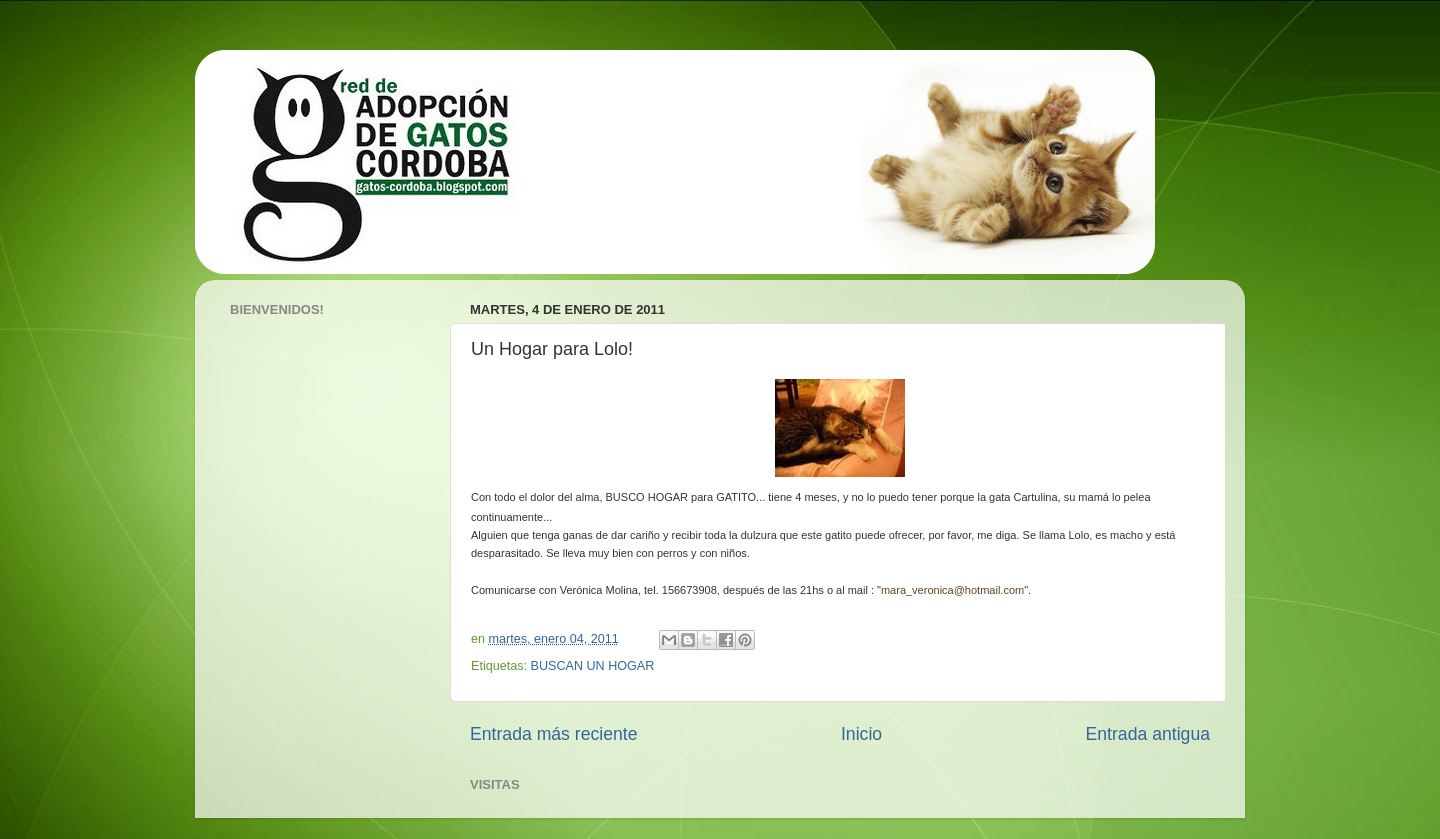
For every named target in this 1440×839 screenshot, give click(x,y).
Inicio (861, 734)
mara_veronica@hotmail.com (952, 590)
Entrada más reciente (554, 734)
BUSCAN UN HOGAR (593, 666)
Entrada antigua (1148, 734)
